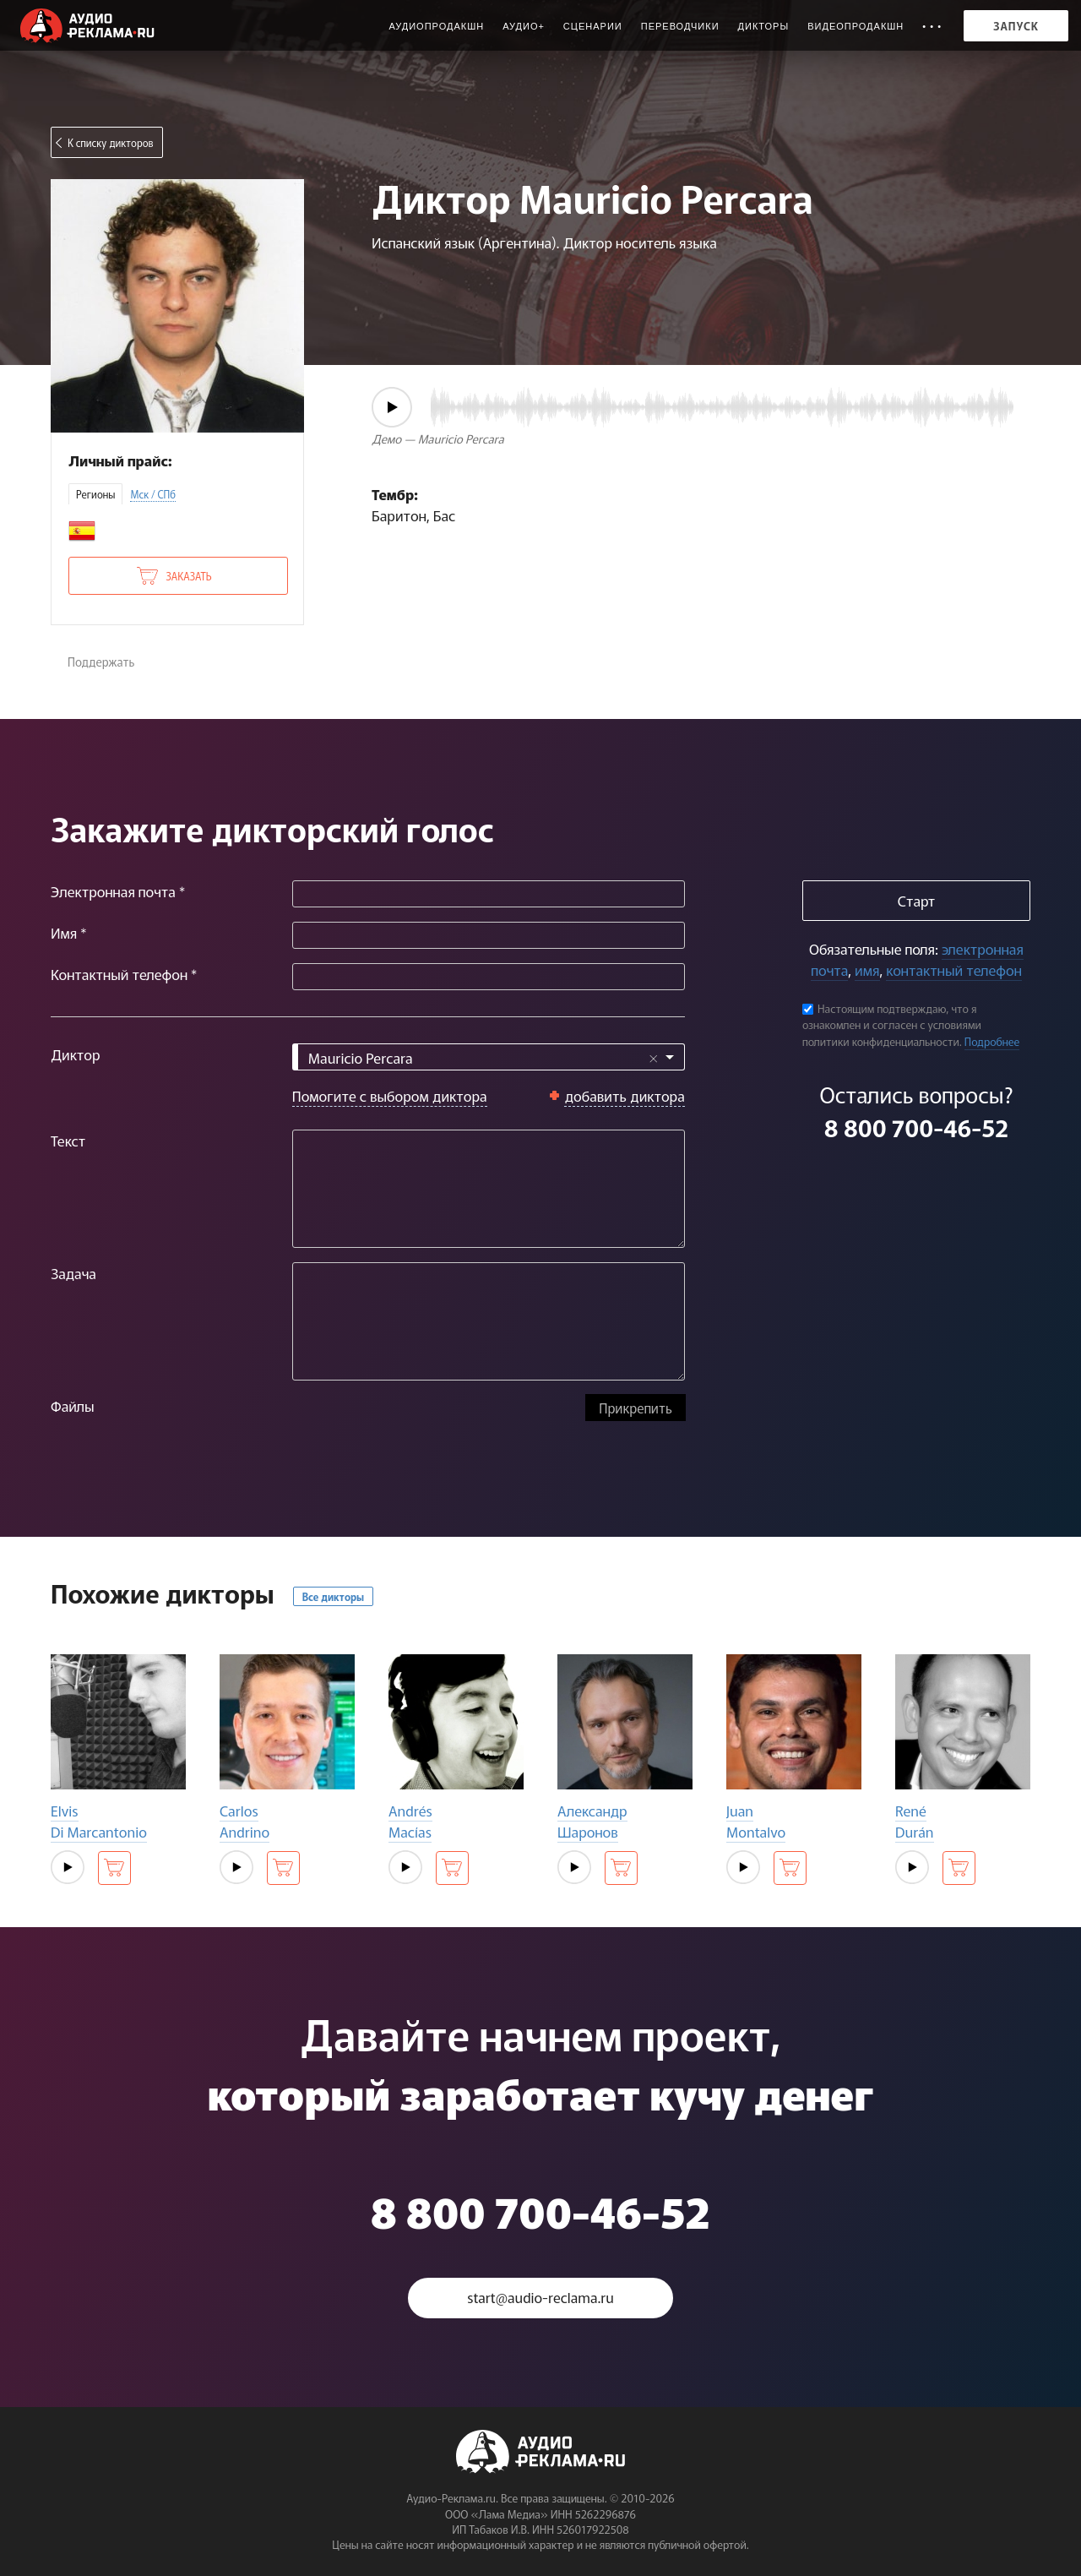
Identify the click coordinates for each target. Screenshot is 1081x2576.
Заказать (188, 576)
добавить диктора (624, 1095)
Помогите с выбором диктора (389, 1095)
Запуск (1016, 26)
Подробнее (992, 1041)
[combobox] (488, 1056)
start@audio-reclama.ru (540, 2297)
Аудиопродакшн (436, 26)
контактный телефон (953, 969)
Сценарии (592, 26)
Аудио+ (523, 26)
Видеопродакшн (855, 26)
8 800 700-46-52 (916, 1127)
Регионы (95, 494)
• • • (932, 26)
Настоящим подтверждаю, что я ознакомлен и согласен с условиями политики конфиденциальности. (891, 1024)
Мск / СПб (153, 494)
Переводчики (680, 26)
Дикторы (764, 26)
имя (867, 969)
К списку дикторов (111, 142)
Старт (916, 900)
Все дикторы (333, 1596)
